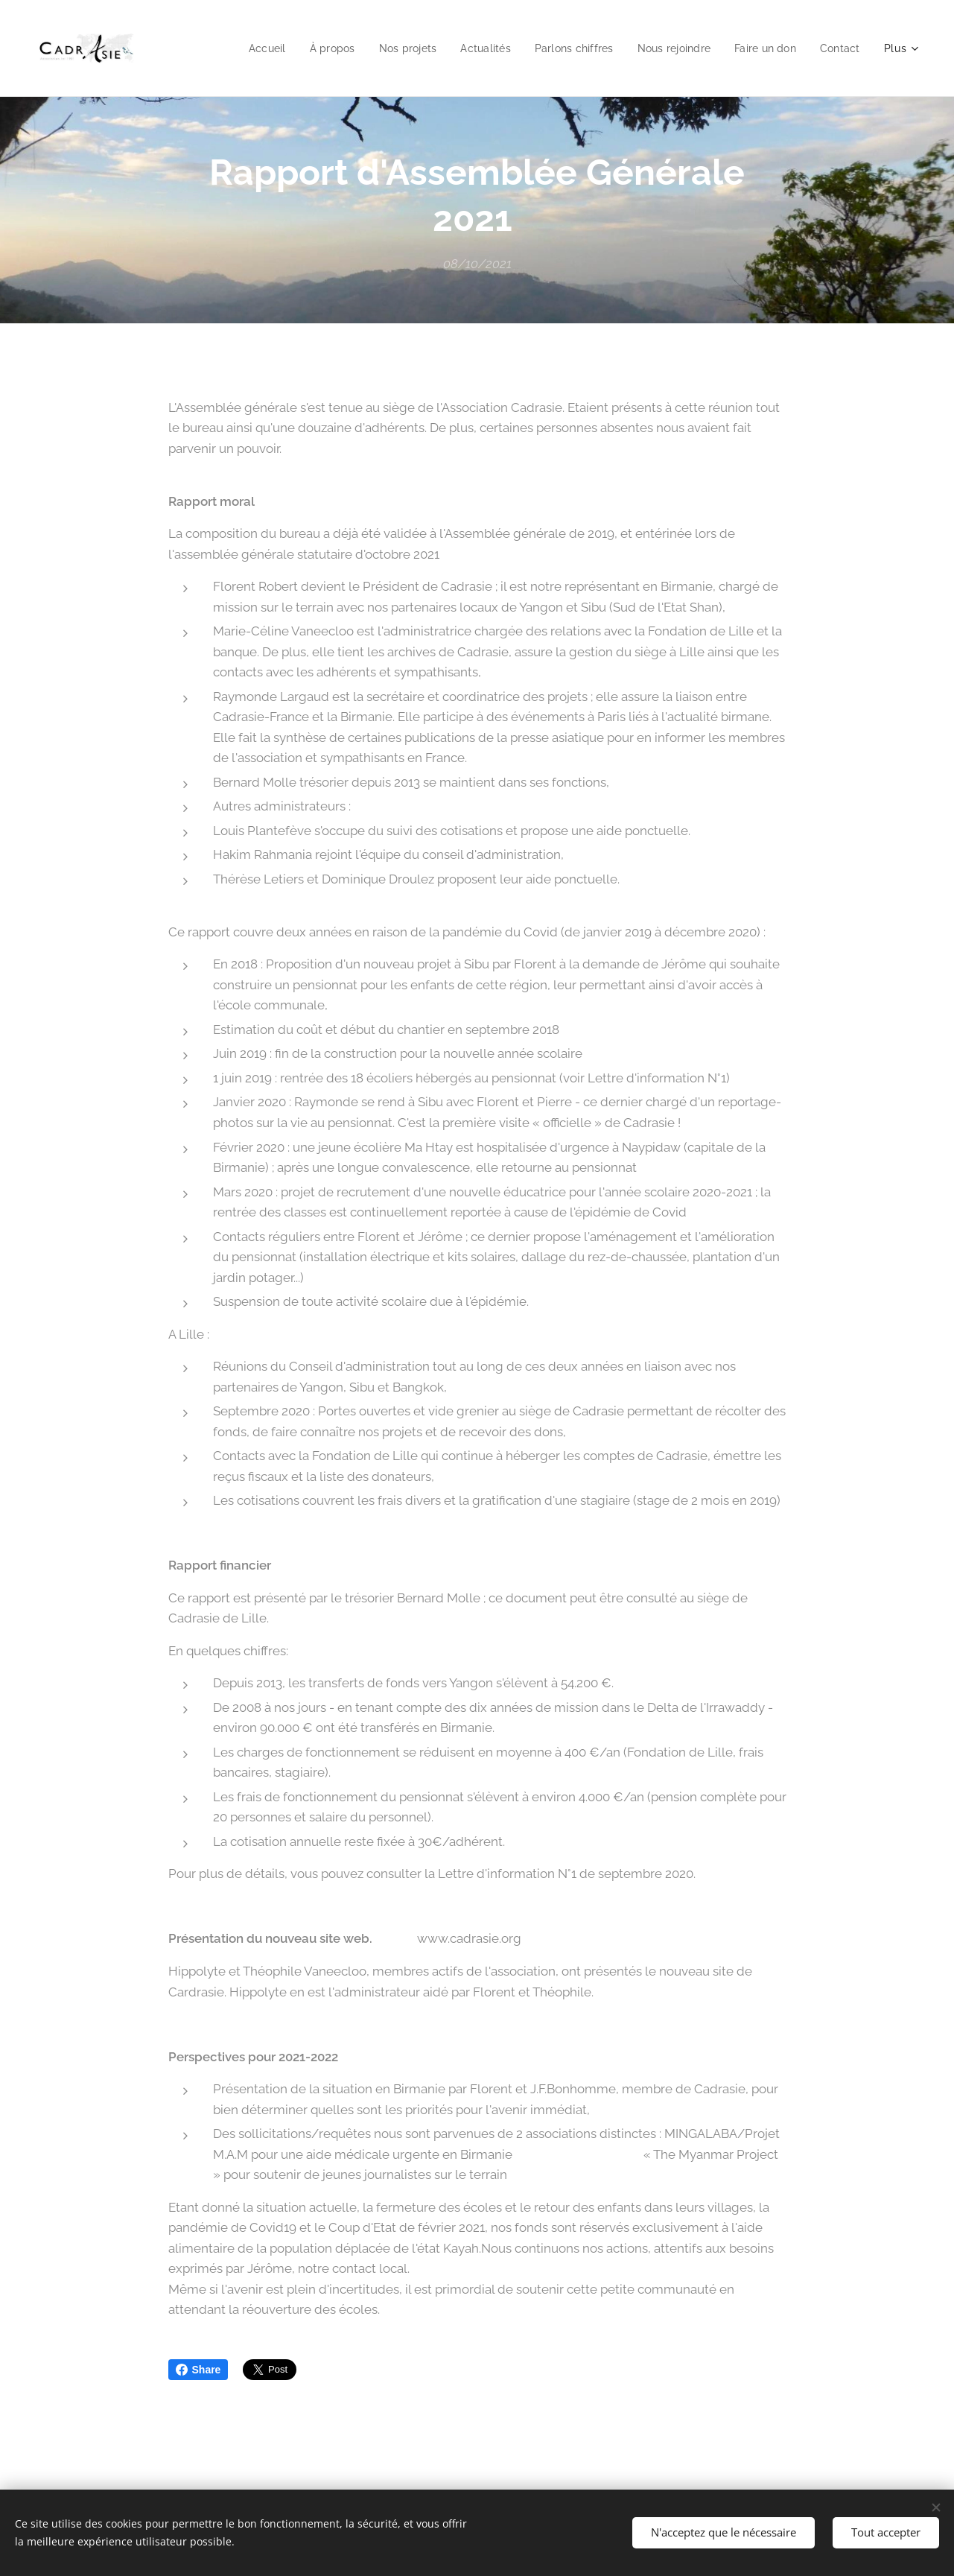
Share (198, 2370)
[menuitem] (243, 48)
